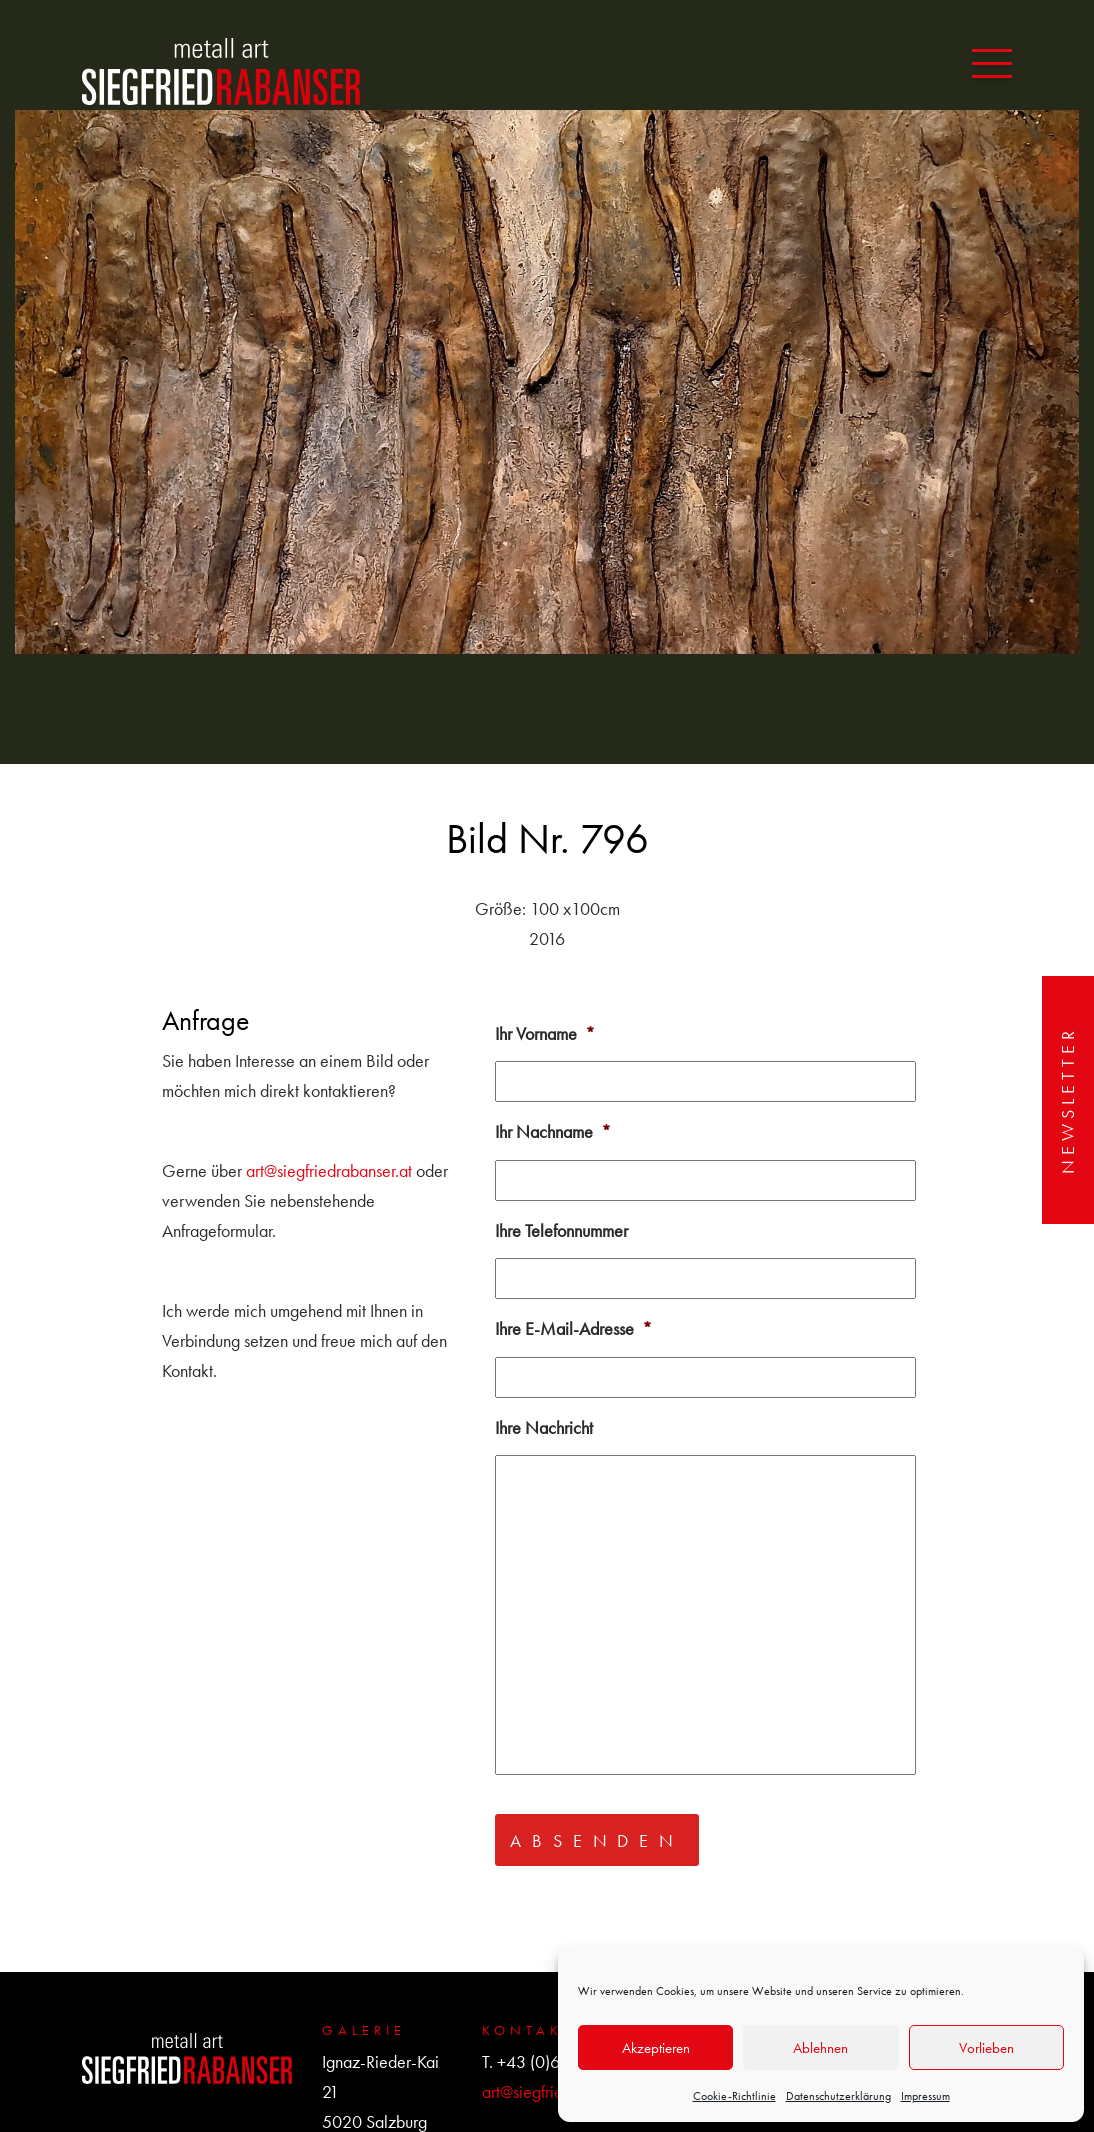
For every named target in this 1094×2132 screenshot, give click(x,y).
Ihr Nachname (553, 1131)
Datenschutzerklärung (838, 2096)
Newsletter (1067, 1100)
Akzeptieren (656, 2048)
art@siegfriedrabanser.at (329, 1170)
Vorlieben (986, 2048)
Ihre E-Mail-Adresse (573, 1328)
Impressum (925, 2096)
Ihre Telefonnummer (561, 1230)
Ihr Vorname (545, 1033)
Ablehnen (820, 2048)
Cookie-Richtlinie (734, 2096)
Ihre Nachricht (544, 1427)
